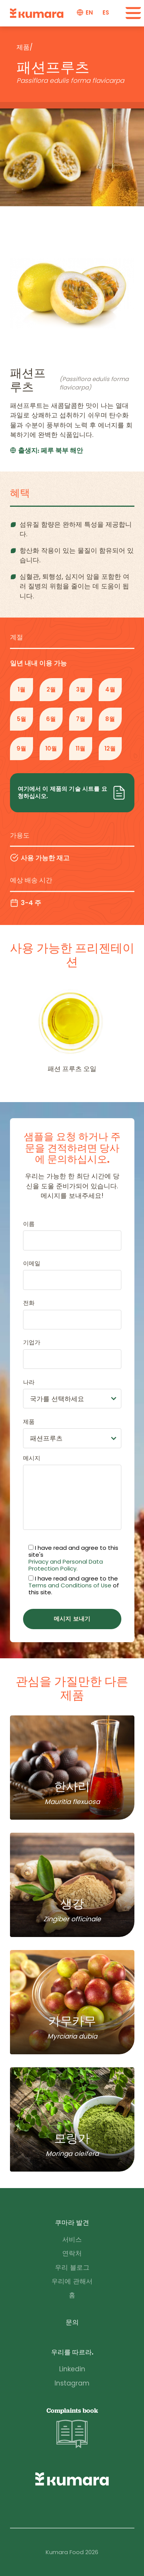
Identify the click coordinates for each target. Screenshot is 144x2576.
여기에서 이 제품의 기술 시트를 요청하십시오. (72, 793)
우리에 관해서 (72, 2281)
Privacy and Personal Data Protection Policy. (65, 1565)
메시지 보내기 (72, 1619)
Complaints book (72, 2428)
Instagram (72, 2383)
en (89, 12)
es (106, 12)
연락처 (72, 2253)
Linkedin (72, 2369)
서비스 (72, 2239)
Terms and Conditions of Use (69, 1585)
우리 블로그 (72, 2267)
